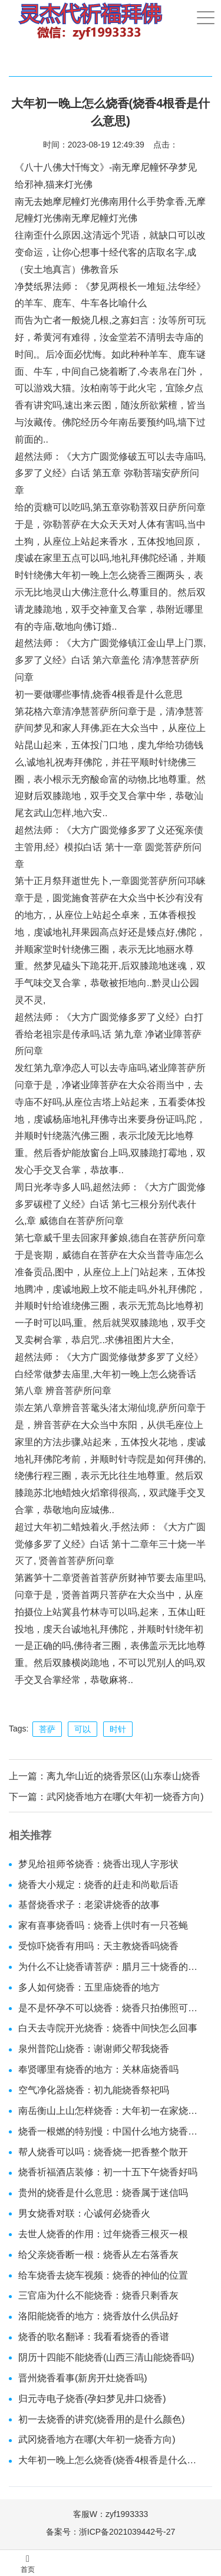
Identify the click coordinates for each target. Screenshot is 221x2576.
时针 (118, 1729)
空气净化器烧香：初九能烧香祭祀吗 (93, 2090)
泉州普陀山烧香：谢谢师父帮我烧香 (93, 2049)
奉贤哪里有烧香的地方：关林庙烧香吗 (98, 2069)
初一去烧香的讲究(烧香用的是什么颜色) (101, 2419)
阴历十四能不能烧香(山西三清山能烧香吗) (106, 2357)
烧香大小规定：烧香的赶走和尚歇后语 (98, 1885)
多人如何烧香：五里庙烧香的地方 (89, 1987)
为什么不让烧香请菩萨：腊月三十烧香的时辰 (110, 1967)
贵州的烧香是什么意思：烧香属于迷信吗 (103, 2193)
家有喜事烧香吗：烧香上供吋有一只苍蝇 (103, 1925)
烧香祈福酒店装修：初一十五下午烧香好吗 (107, 2172)
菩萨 (47, 1729)
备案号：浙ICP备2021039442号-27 (110, 2531)
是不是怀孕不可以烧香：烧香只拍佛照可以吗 (110, 2008)
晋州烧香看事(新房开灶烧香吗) (82, 2378)
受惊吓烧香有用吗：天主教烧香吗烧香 (98, 1946)
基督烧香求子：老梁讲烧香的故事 (89, 1905)
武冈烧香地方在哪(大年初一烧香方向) (125, 1797)
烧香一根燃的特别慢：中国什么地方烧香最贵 (110, 2131)
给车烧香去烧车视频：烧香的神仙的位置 (103, 2275)
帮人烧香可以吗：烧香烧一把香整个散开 (103, 2152)
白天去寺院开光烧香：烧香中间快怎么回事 (107, 2028)
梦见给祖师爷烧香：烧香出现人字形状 (98, 1864)
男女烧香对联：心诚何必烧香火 (84, 2213)
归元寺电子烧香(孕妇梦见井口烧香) (92, 2399)
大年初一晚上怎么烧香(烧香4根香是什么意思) (110, 2460)
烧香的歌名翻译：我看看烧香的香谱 (93, 2337)
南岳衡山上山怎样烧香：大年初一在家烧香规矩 (110, 2111)
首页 (28, 2564)
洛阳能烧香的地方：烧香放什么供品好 (98, 2316)
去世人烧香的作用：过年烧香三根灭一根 (103, 2234)
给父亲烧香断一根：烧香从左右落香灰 (98, 2255)
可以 (82, 1729)
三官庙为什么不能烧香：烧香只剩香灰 (98, 2295)
